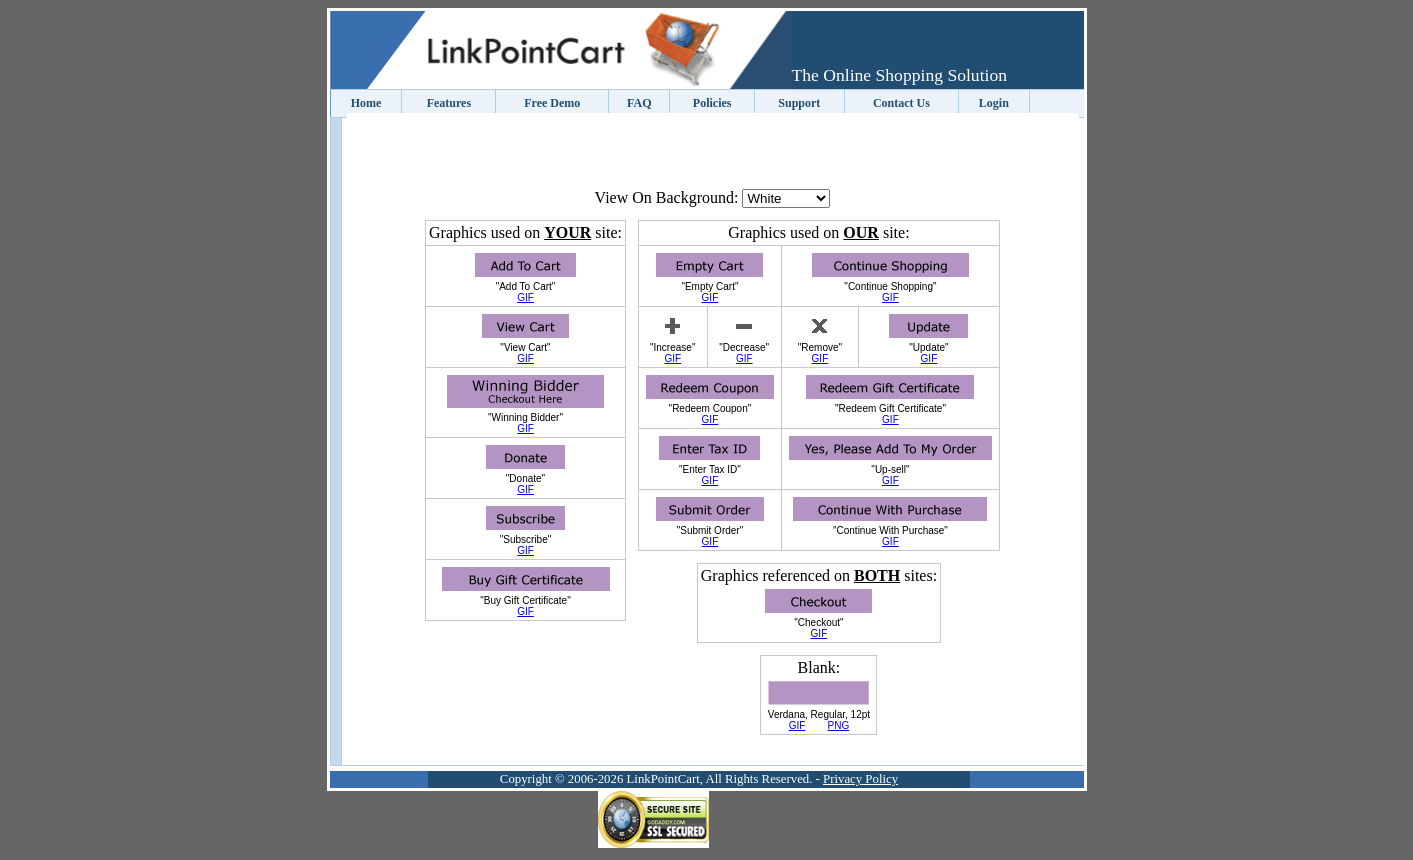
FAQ (639, 103)
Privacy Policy (860, 779)
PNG (839, 725)
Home (366, 103)
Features (449, 103)
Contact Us (901, 103)
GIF (525, 297)
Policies (712, 103)
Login (994, 103)
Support (799, 103)
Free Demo (552, 103)
